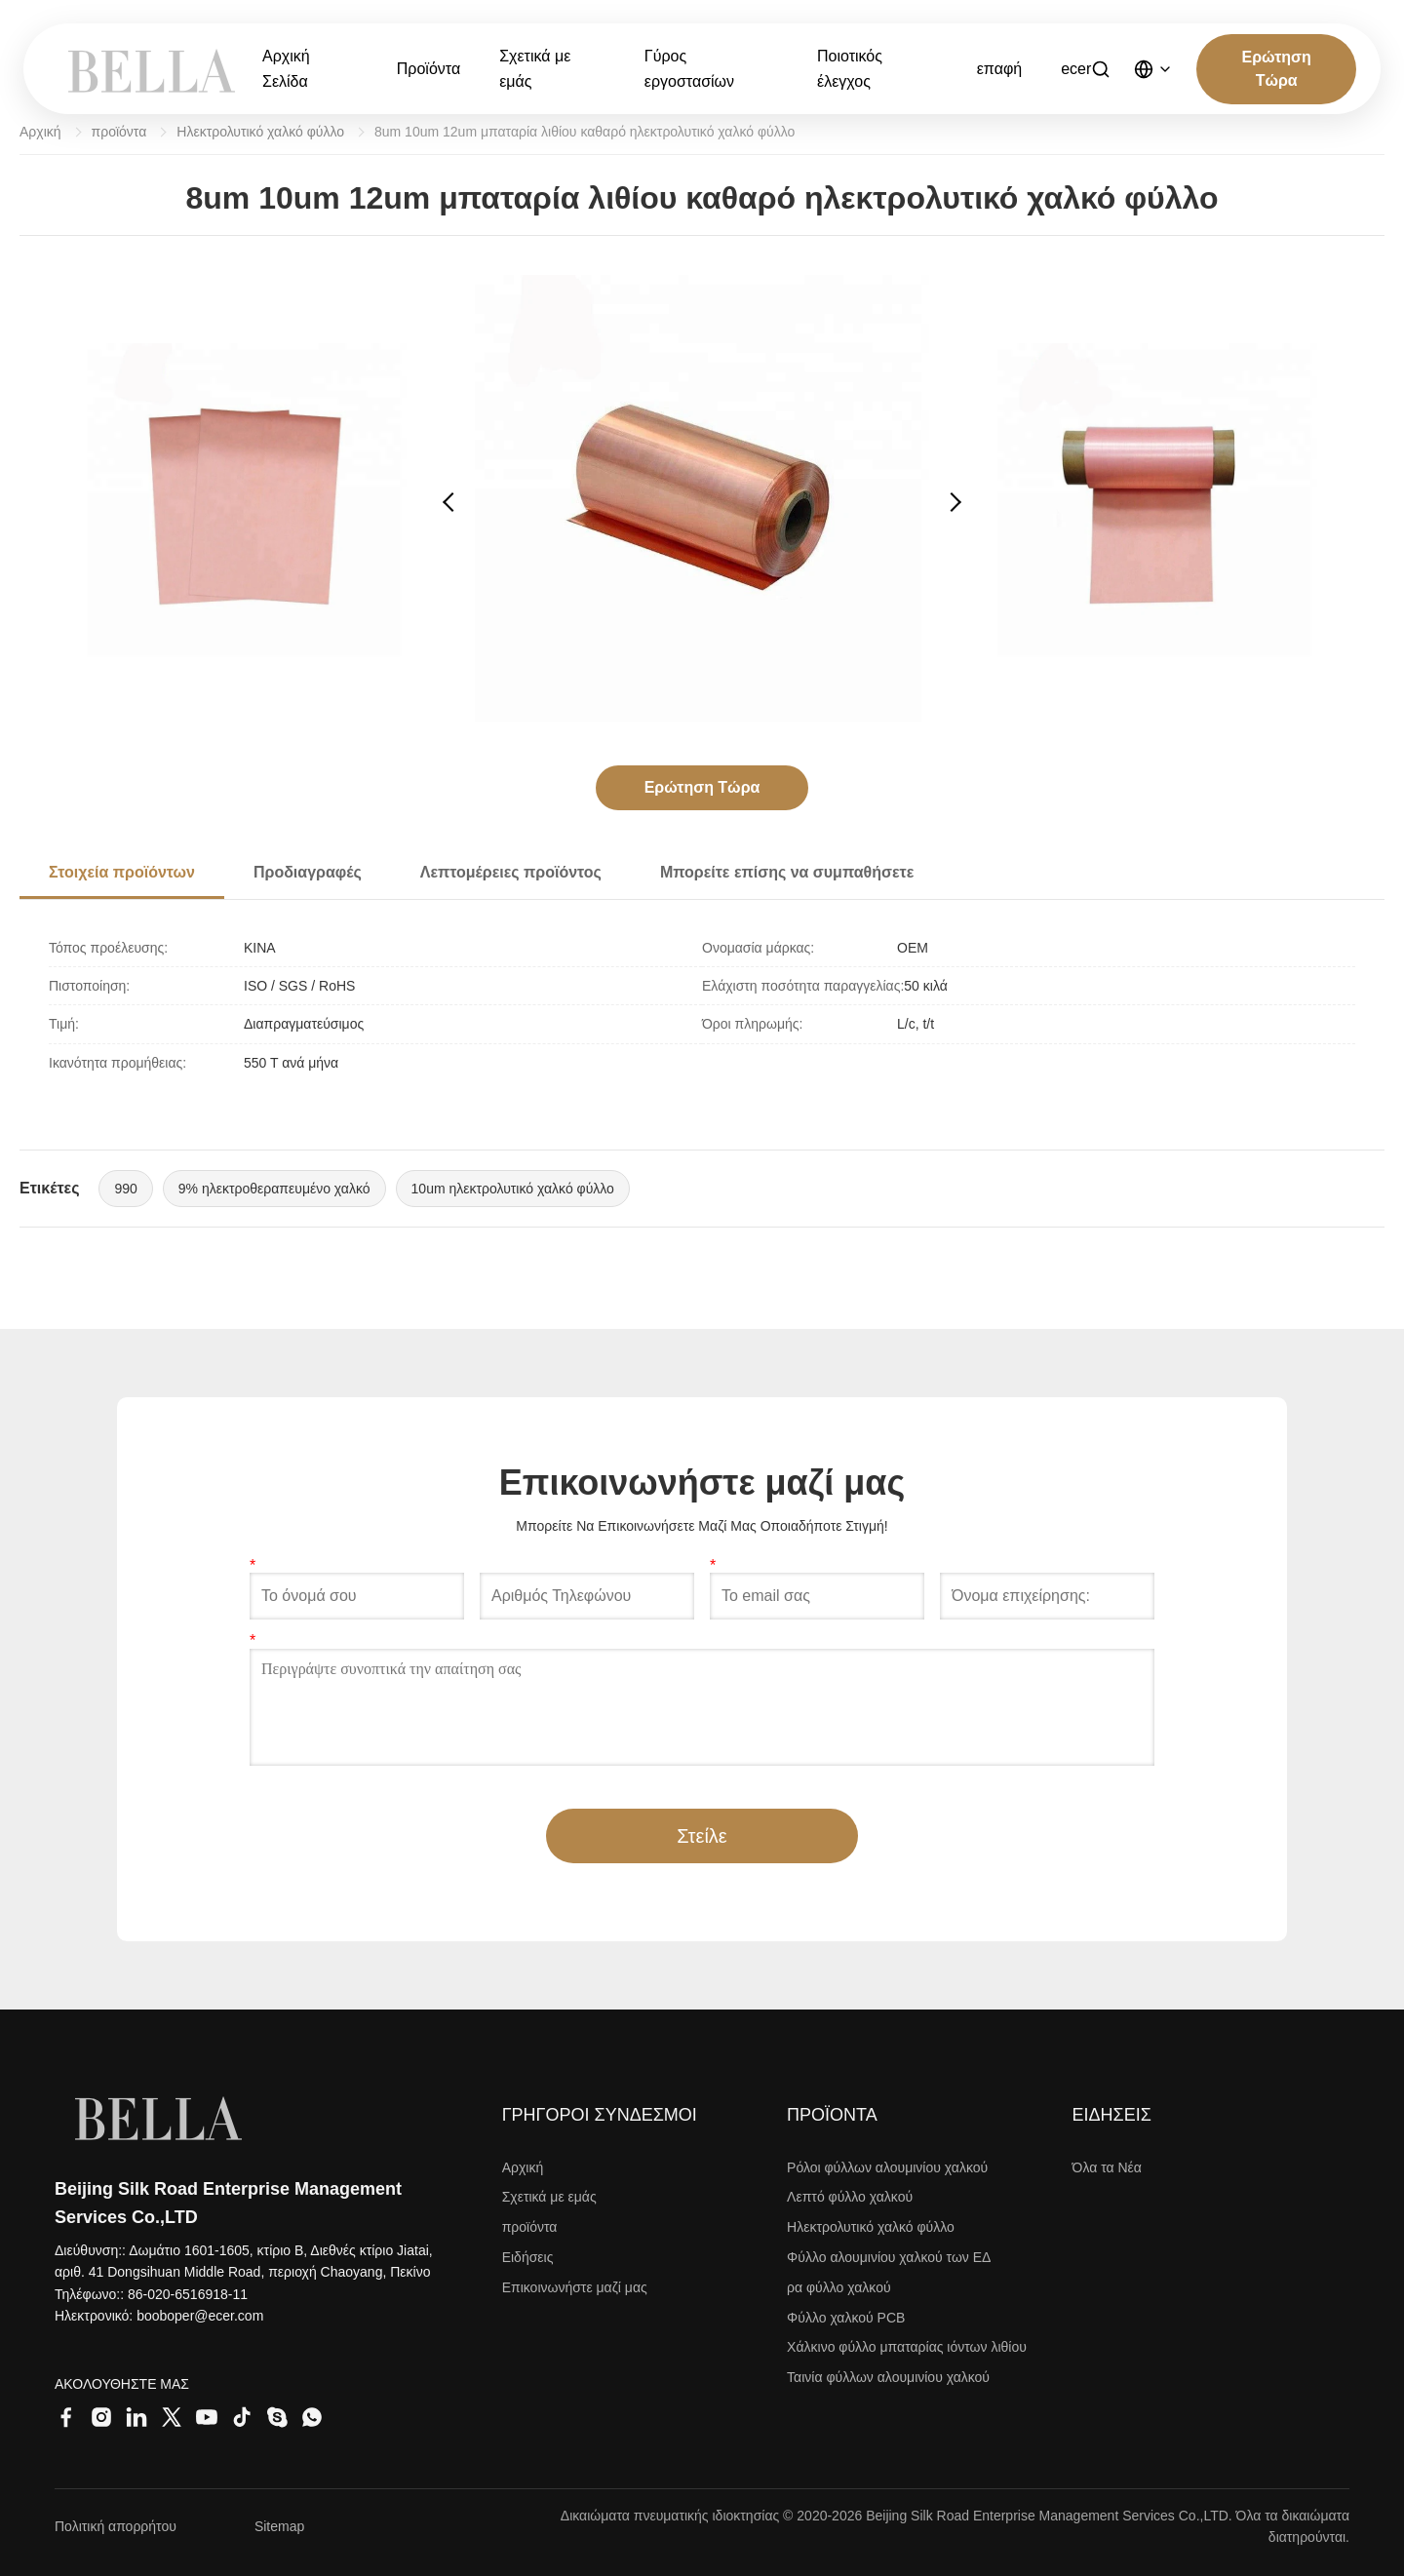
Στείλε (702, 1836)
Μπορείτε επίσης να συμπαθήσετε (787, 872)
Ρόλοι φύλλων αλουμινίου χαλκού (887, 2167)
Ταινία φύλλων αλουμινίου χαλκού (888, 2377)
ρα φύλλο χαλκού (838, 2287)
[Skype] (277, 2417)
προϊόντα (119, 131)
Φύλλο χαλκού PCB (846, 2317)
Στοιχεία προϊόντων (122, 872)
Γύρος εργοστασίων (689, 69)
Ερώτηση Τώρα (1276, 69)
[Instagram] (101, 2417)
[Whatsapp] (312, 2417)
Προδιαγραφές (308, 872)
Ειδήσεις (528, 2257)
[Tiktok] (242, 2417)
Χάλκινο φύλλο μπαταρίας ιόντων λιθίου (907, 2347)
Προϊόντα (428, 68)
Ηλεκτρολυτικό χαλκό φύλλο (260, 131)
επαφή (999, 68)
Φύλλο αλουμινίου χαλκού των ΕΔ (889, 2257)
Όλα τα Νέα (1107, 2167)
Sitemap (279, 2526)
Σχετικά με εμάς (534, 69)
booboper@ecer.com (199, 2315)
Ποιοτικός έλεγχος (849, 69)
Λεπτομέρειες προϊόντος (511, 872)
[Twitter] (171, 2417)
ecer (1076, 68)
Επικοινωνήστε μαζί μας (574, 2287)
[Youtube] (206, 2417)
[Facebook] (66, 2417)
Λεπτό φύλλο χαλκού (850, 2197)
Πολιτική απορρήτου (115, 2526)
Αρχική (40, 131)
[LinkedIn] (136, 2417)
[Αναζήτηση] (1101, 69)
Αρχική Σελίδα (286, 69)
